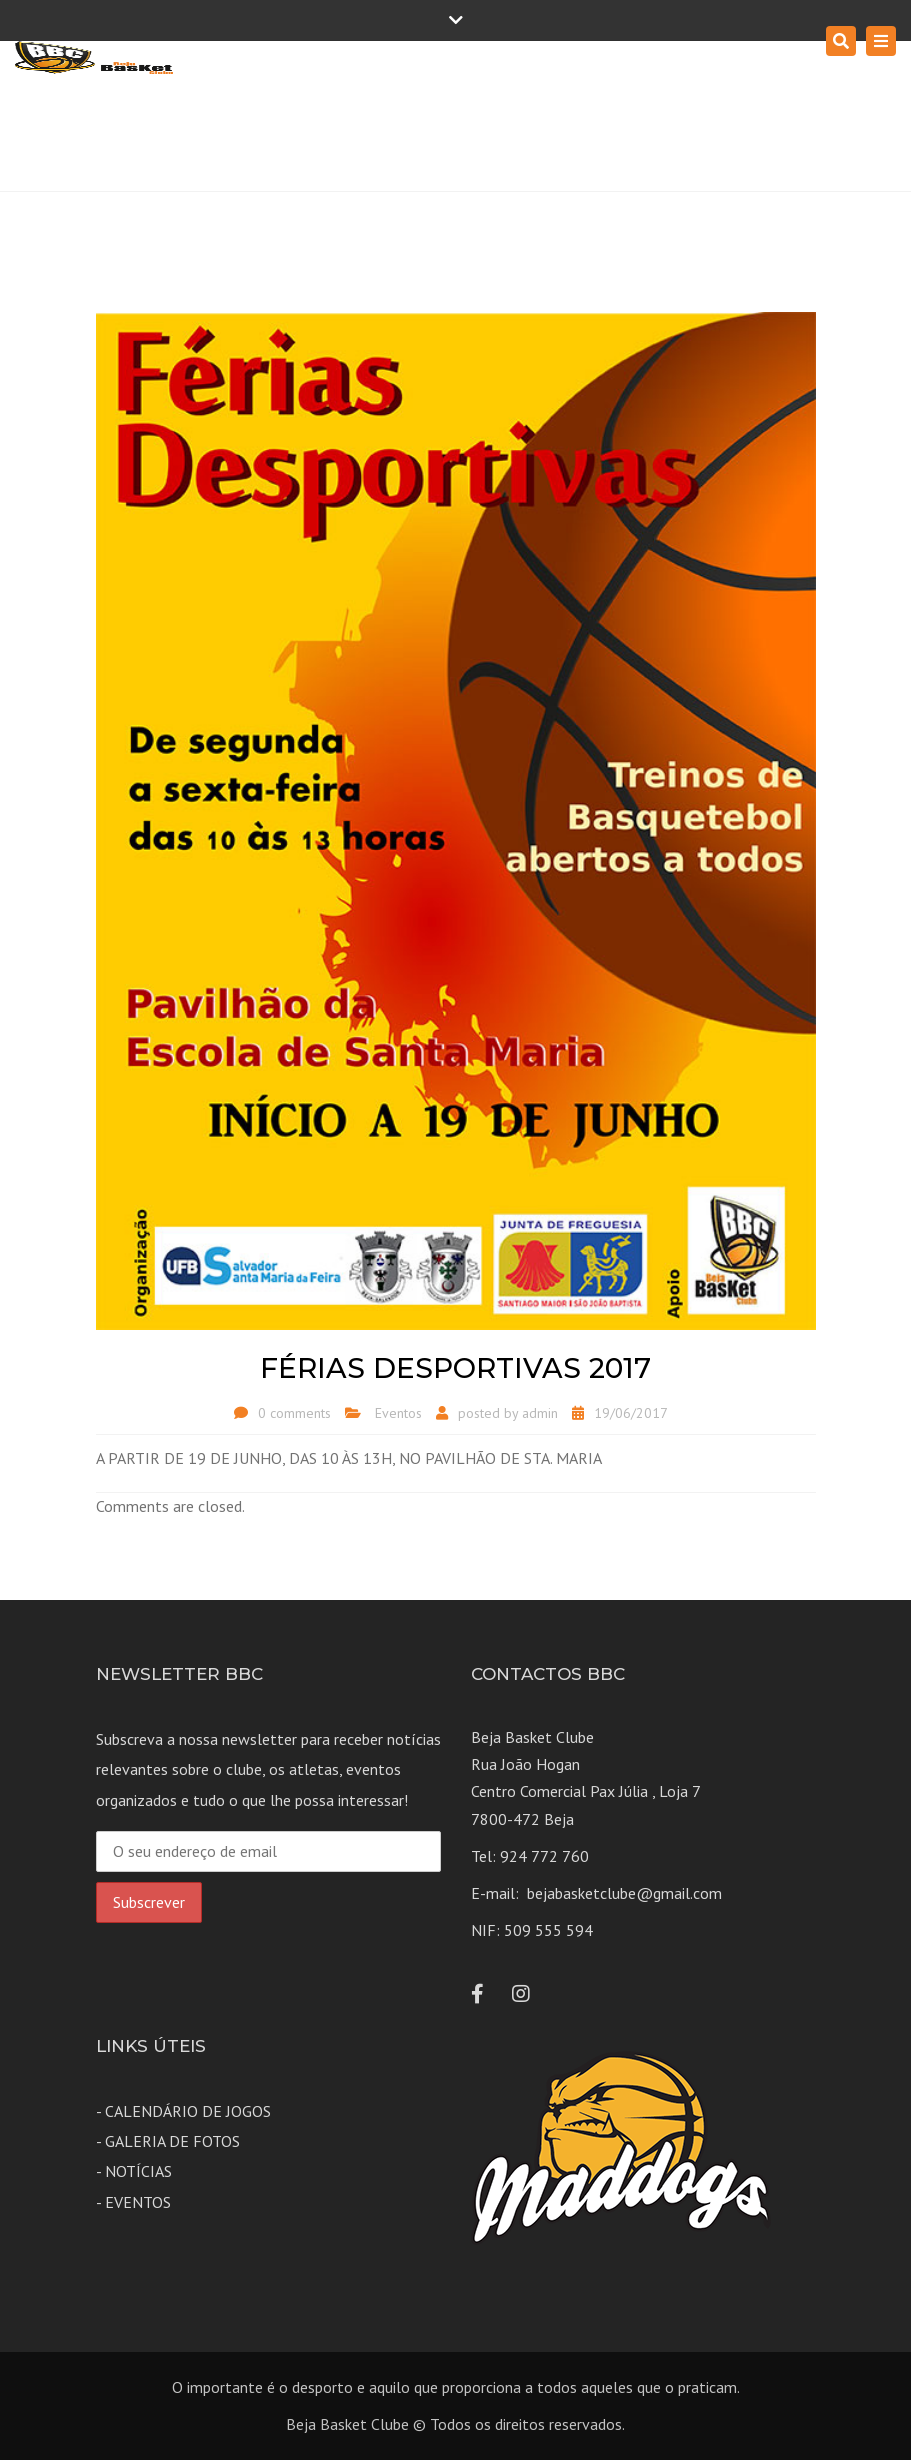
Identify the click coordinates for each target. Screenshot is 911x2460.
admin (540, 1413)
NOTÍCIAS (138, 2171)
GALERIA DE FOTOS (172, 2141)
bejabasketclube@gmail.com (624, 1893)
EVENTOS (138, 2202)
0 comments (294, 1413)
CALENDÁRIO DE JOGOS (188, 2111)
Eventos (398, 1413)
